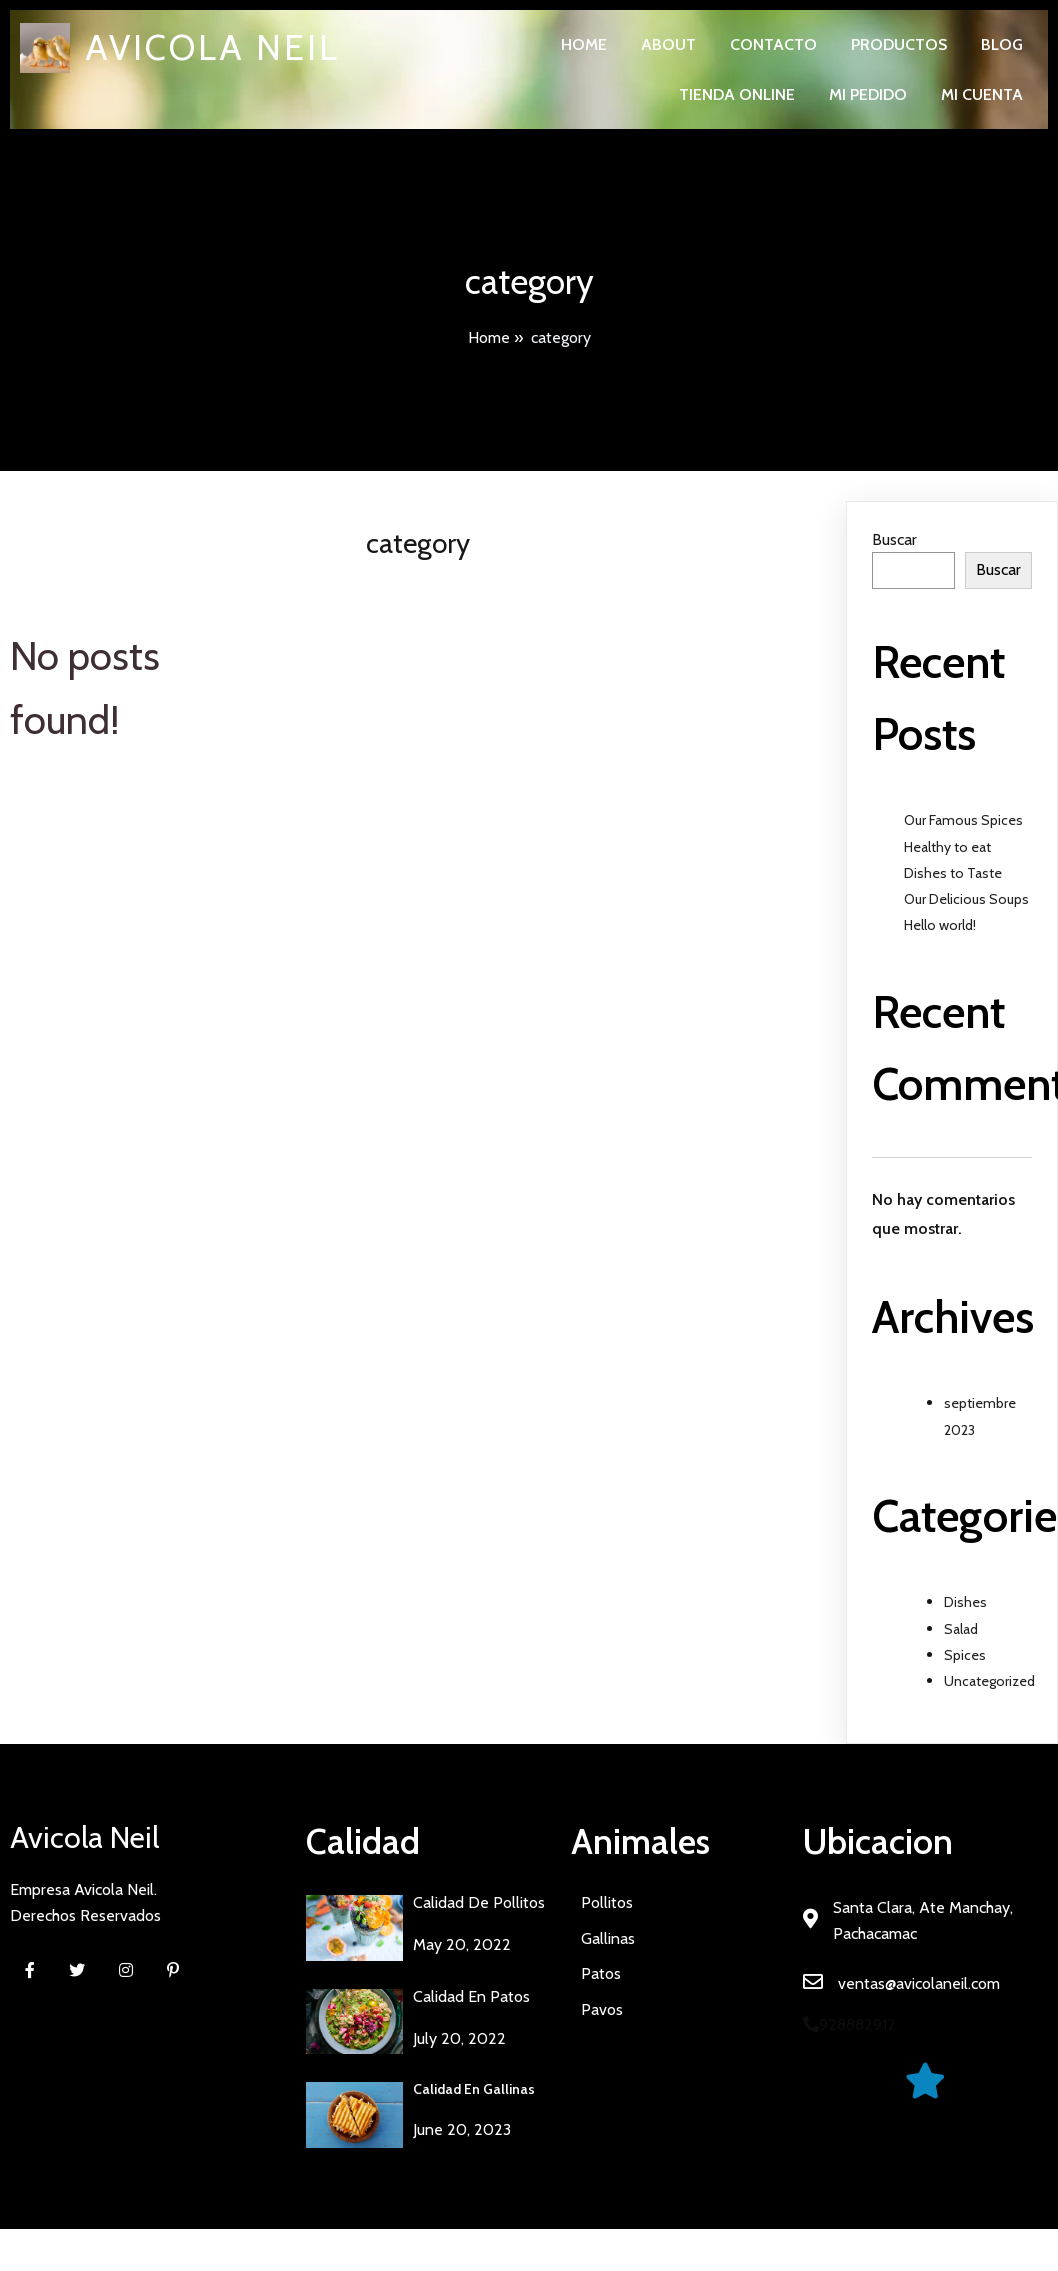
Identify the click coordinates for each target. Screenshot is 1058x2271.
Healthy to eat (947, 847)
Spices (965, 1655)
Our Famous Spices (963, 820)
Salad (961, 1629)
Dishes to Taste (953, 873)
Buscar (894, 539)
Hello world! (940, 925)
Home (489, 337)
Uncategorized (989, 1681)
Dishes (965, 1602)
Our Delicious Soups (966, 899)
